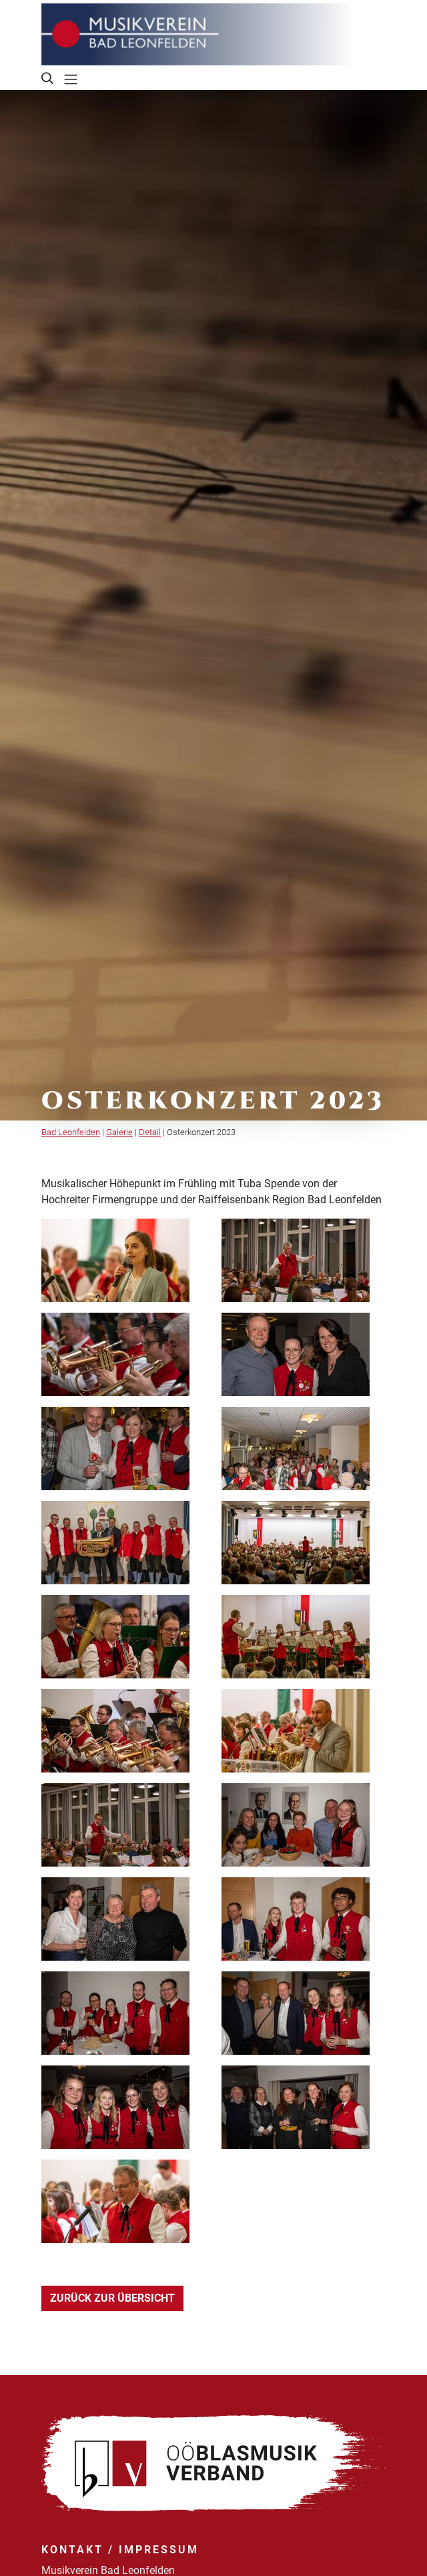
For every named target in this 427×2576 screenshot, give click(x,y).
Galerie (119, 1132)
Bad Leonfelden (70, 1132)
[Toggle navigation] (71, 79)
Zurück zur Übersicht (112, 2298)
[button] (48, 79)
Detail (150, 1132)
